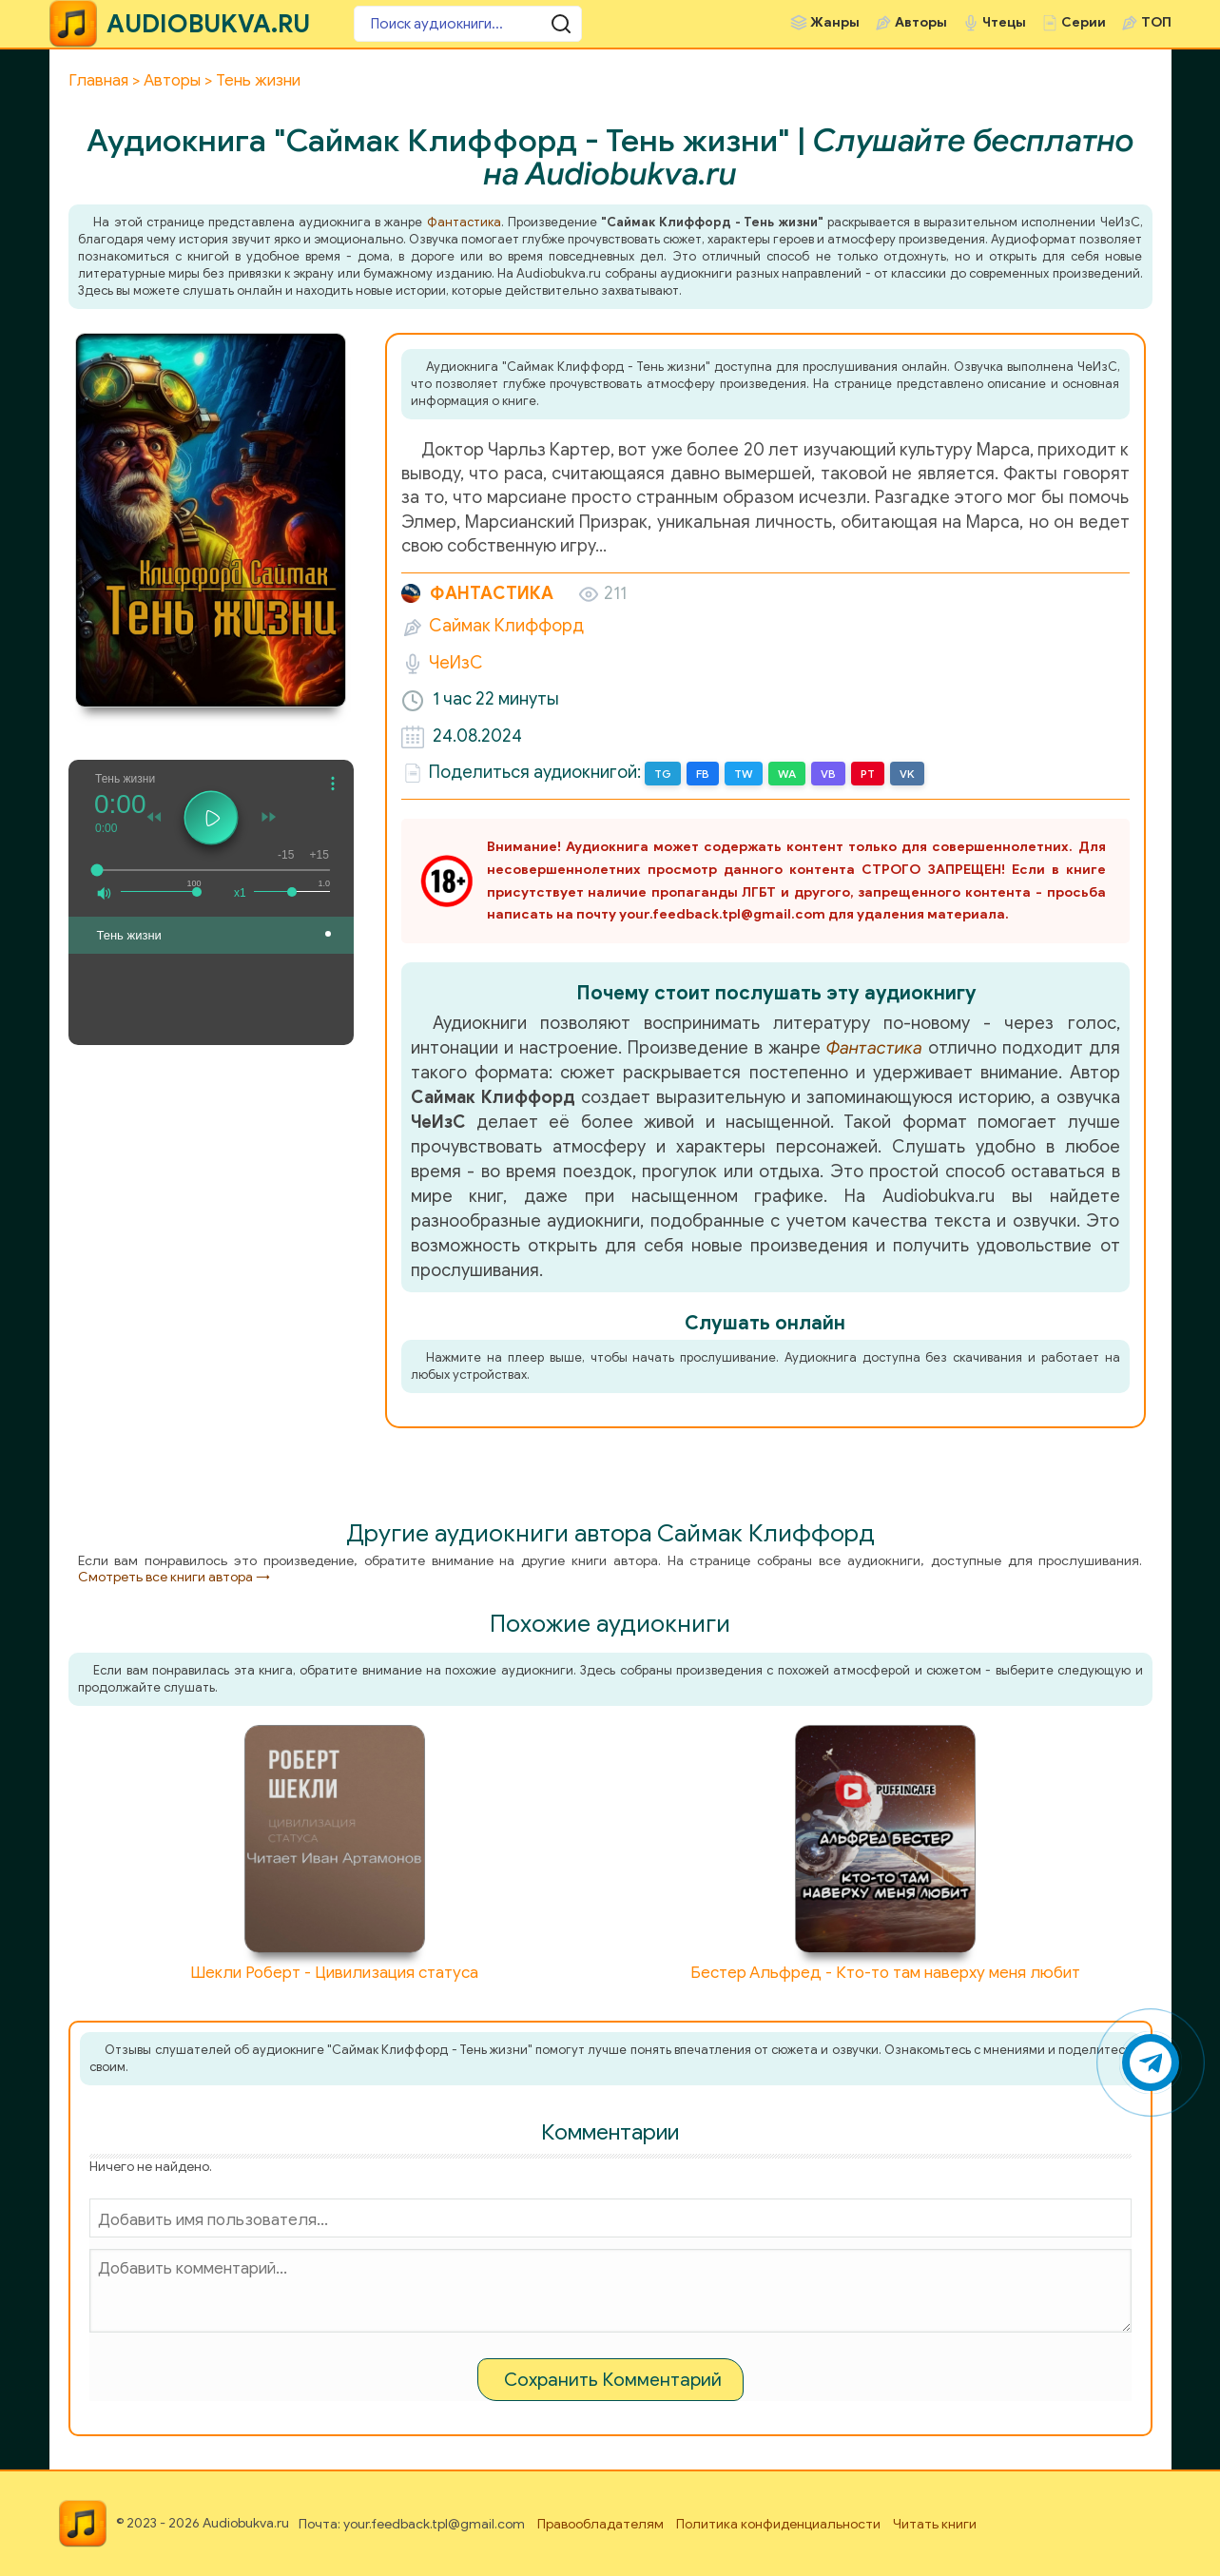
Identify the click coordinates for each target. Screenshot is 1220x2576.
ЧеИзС (456, 662)
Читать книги (935, 2524)
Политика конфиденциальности (778, 2524)
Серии (1083, 22)
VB (828, 773)
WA (787, 773)
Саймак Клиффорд (506, 625)
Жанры (835, 22)
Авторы (921, 22)
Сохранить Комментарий (613, 2380)
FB (702, 773)
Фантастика (464, 222)
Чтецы (1004, 22)
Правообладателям (600, 2524)
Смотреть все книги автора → (174, 1577)
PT (868, 773)
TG (662, 773)
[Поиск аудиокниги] (468, 24)
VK (907, 773)
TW (743, 773)
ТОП (1156, 22)
